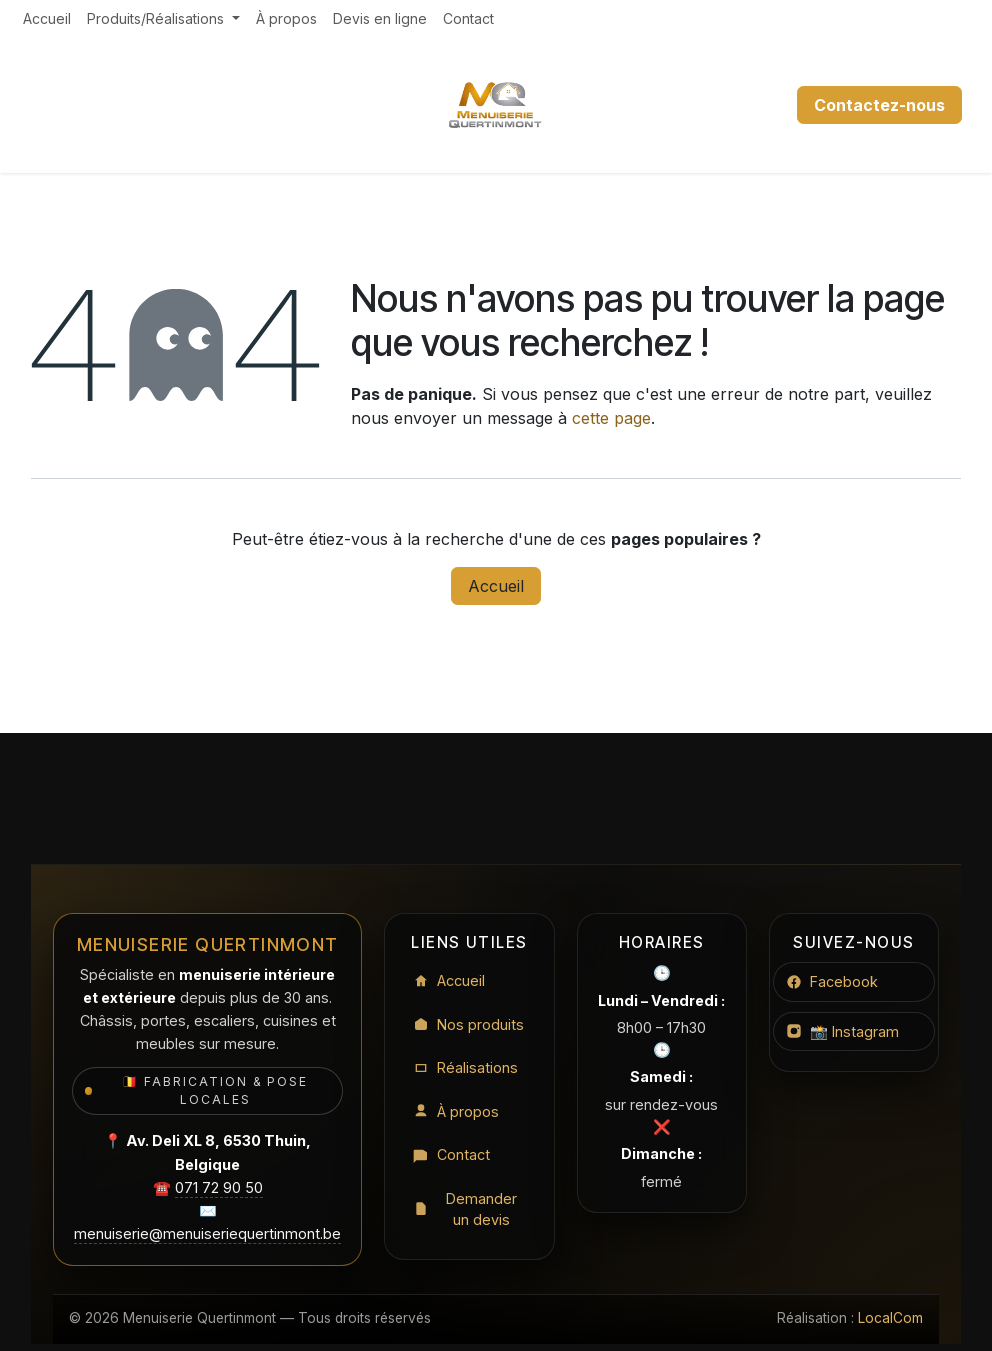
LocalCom (890, 1318)
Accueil (496, 586)
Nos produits (468, 1024)
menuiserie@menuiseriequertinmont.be (207, 1233)
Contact (451, 1154)
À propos (456, 1111)
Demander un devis (465, 1209)
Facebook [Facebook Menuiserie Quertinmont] (832, 981)
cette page (611, 418)
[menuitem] (47, 18)
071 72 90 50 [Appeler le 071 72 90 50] (219, 1187)
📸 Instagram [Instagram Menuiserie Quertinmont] (842, 1031)
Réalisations (465, 1067)
